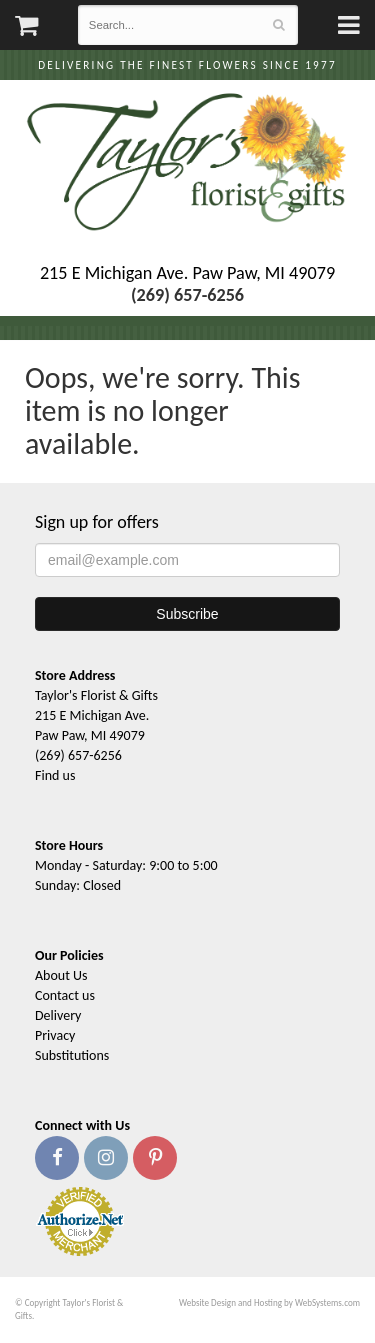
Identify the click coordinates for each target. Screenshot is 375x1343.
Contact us (65, 995)
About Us (61, 975)
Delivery (58, 1015)
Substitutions (72, 1055)
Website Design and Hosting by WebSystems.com (269, 1302)
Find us (55, 775)
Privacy (55, 1035)
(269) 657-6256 (78, 755)
